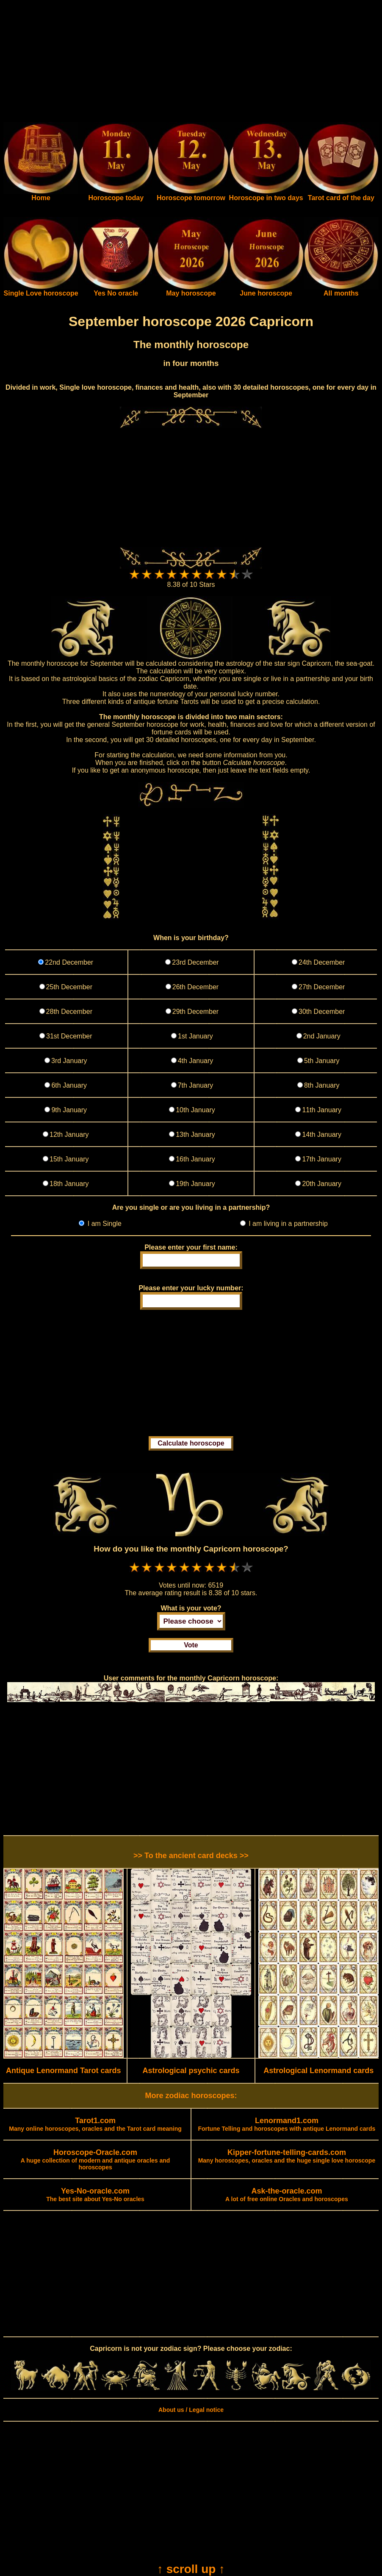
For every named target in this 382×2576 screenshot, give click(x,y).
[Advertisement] (191, 62)
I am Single (103, 1223)
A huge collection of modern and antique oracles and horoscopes (95, 2160)
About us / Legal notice (191, 2409)
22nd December (69, 962)
